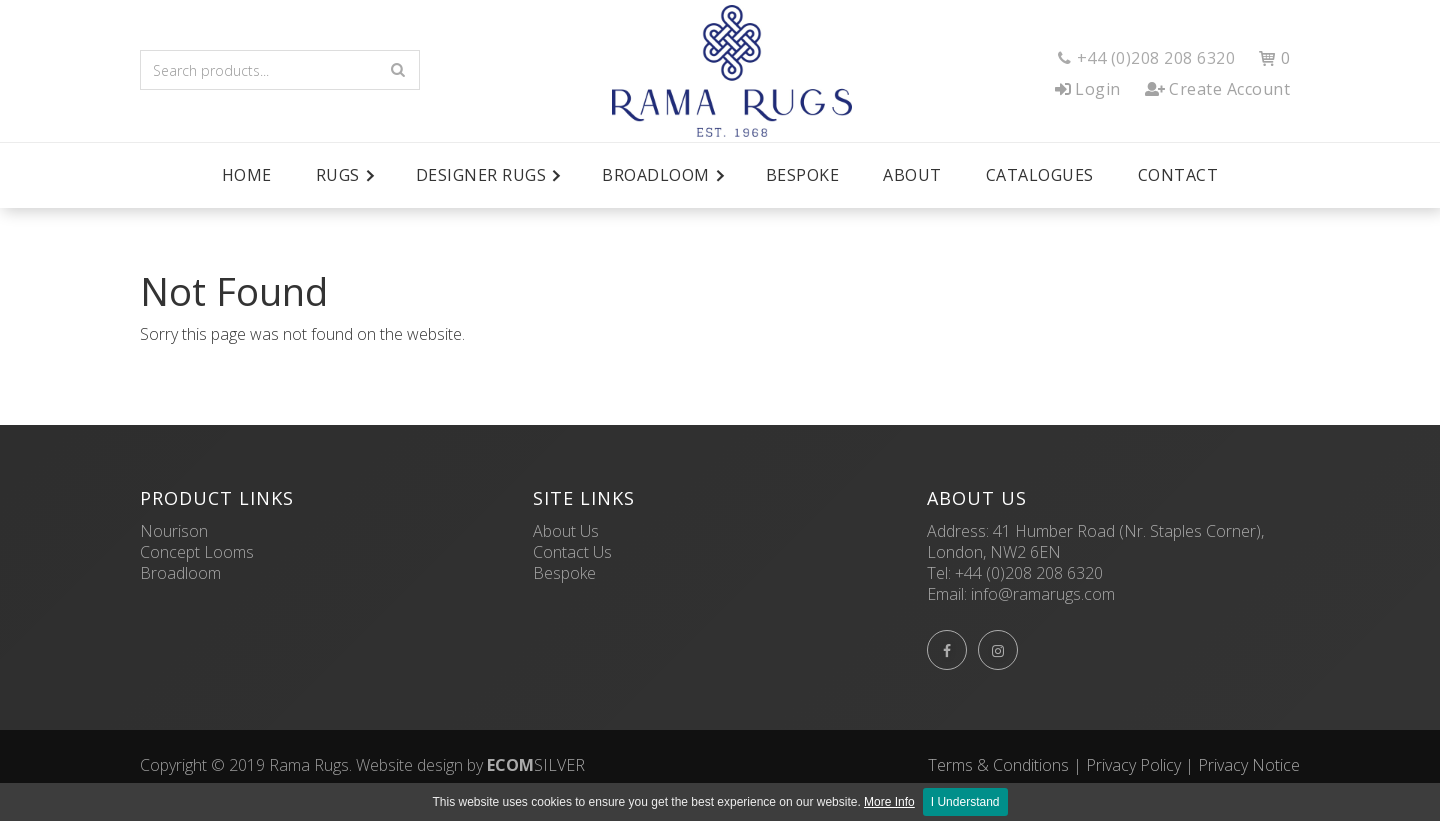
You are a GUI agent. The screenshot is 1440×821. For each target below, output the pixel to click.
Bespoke (803, 175)
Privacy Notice (1249, 765)
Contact (1178, 175)
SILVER (536, 765)
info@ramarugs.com (1043, 594)
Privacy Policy (1133, 765)
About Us (566, 531)
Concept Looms (197, 552)
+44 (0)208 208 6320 (1029, 573)
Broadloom (180, 573)
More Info (889, 802)
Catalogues (1040, 175)
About (912, 175)
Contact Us (572, 552)
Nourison (174, 531)
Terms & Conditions (998, 765)
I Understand (965, 802)
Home (247, 175)
